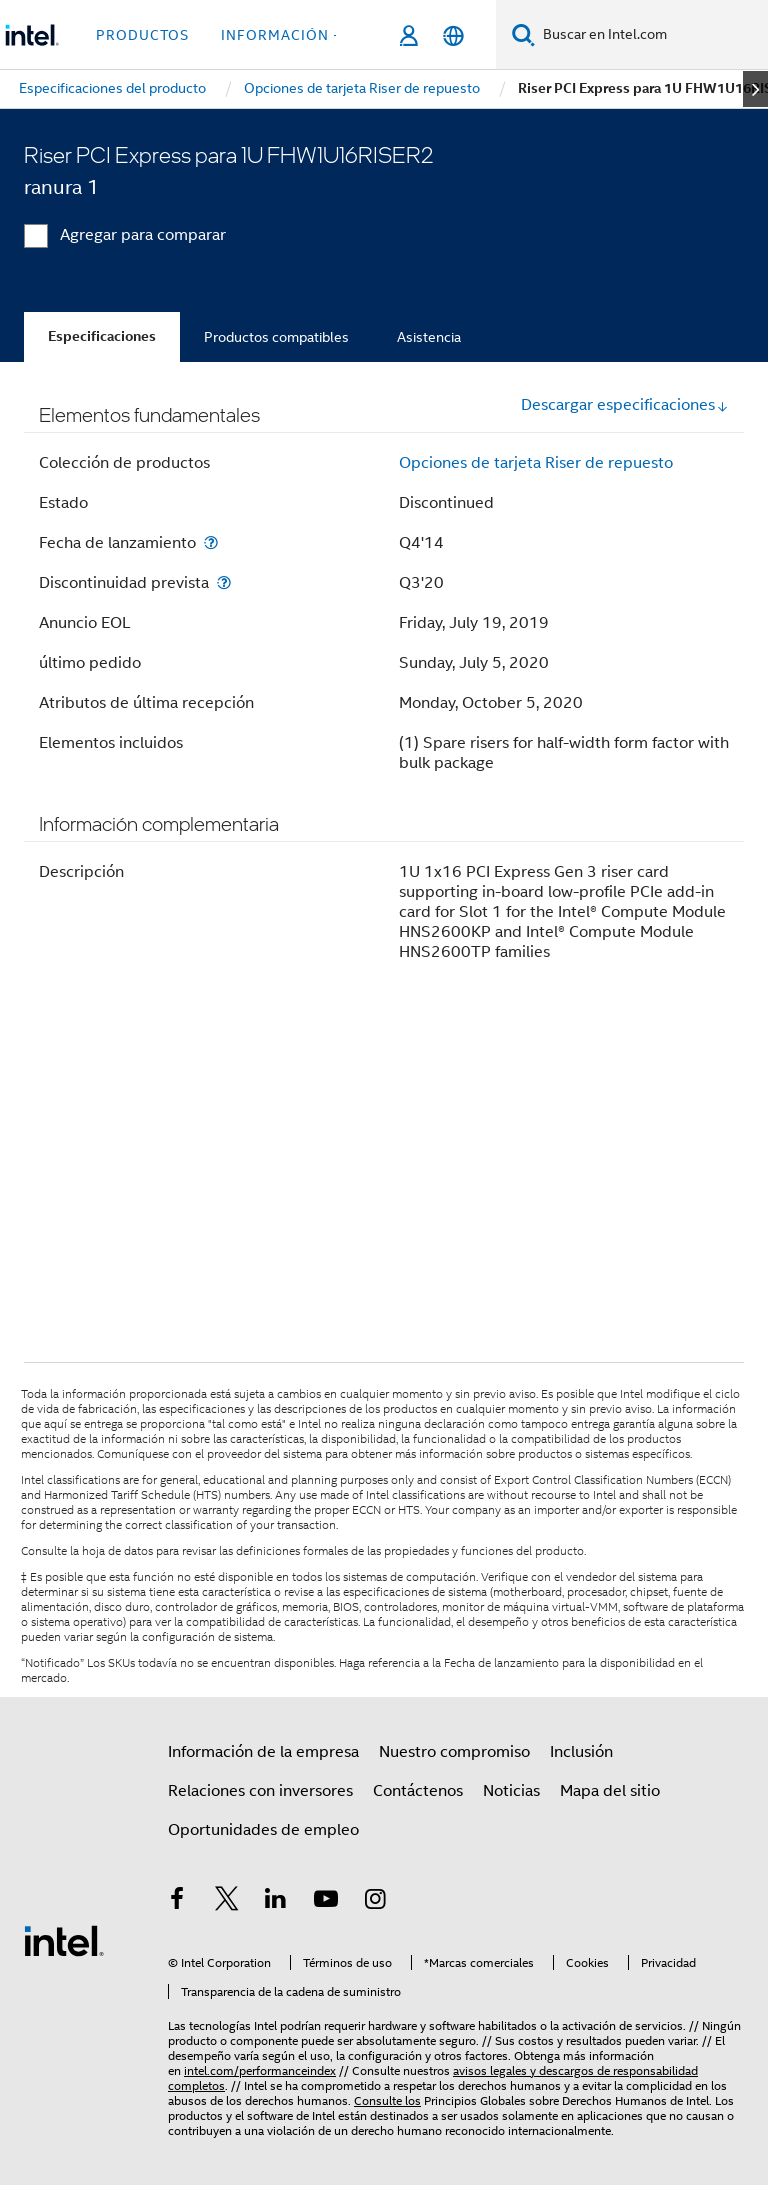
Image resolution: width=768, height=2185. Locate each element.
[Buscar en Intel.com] (651, 35)
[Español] (453, 35)
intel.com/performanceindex (260, 2070)
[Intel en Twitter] (227, 1902)
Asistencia (429, 337)
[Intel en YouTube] (326, 1902)
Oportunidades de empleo (263, 1830)
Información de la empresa (263, 1752)
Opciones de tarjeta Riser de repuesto (536, 463)
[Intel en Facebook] (177, 1902)
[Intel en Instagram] (375, 1902)
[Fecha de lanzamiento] (211, 542)
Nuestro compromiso (454, 1752)
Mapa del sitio (610, 1791)
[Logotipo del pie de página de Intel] (64, 1940)
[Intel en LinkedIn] (276, 1902)
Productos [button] (142, 35)
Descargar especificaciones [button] (625, 405)
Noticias (511, 1791)
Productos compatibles (276, 337)
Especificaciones (102, 336)
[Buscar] (523, 34)
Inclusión (581, 1752)
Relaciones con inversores (260, 1791)
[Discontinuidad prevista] (224, 582)
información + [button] (281, 35)
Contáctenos (418, 1791)
